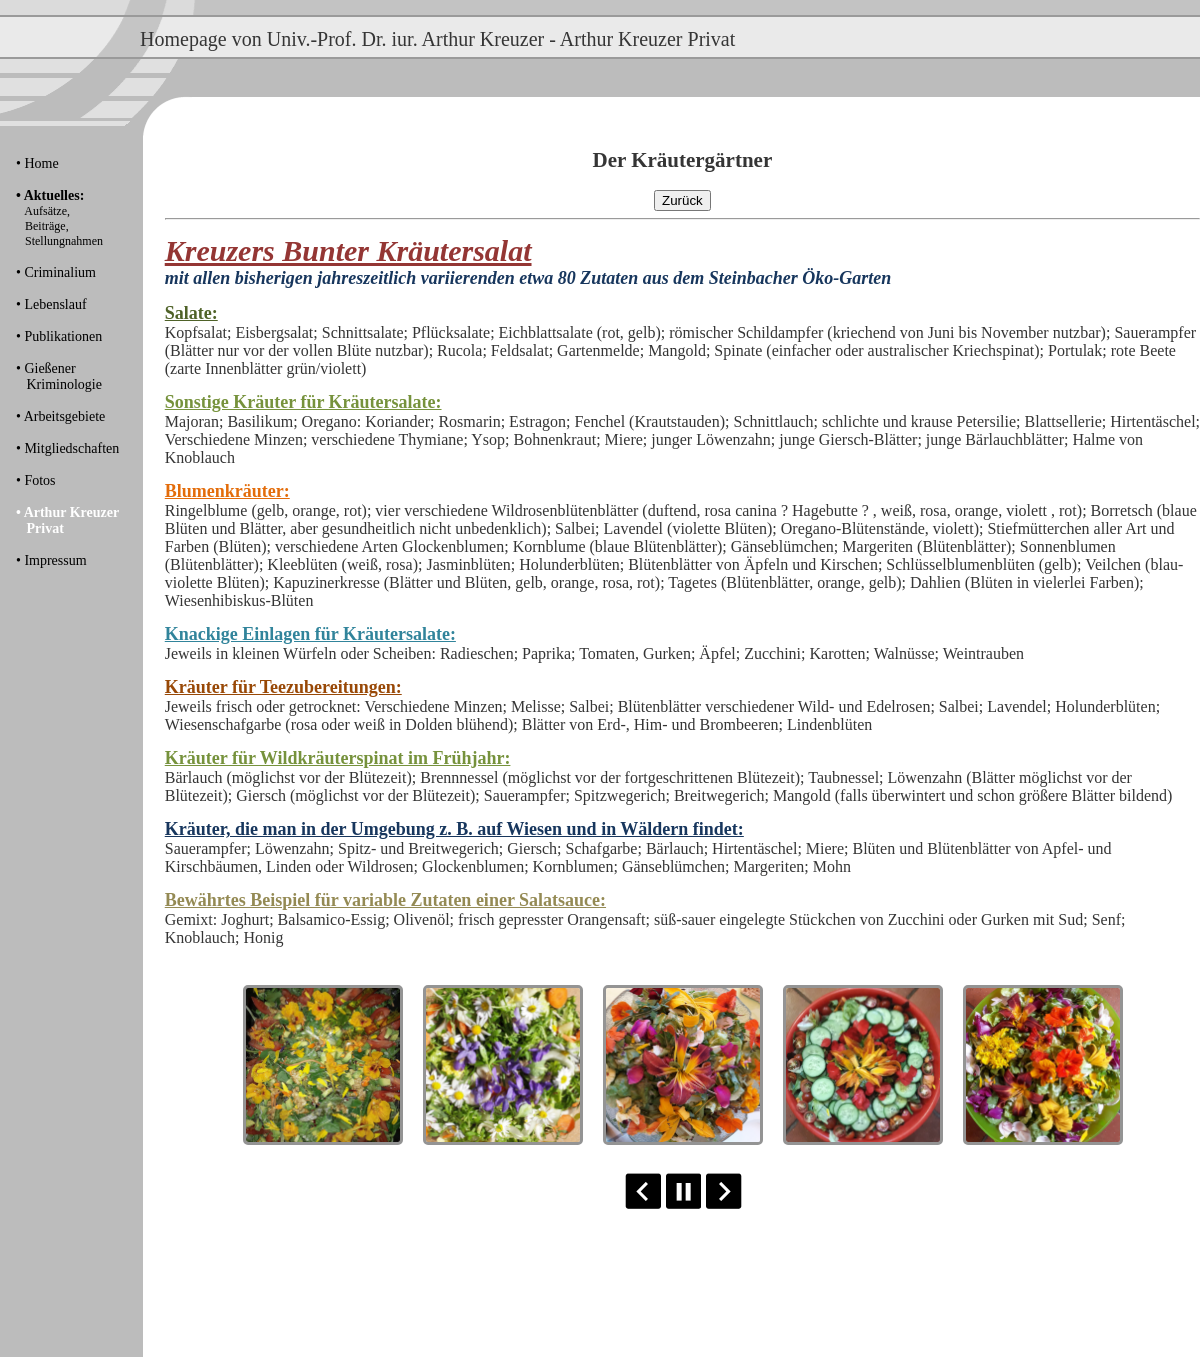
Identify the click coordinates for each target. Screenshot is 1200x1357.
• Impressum (51, 560)
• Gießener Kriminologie (59, 376)
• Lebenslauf (51, 304)
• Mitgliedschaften (67, 448)
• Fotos (36, 480)
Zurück (682, 200)
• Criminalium (56, 272)
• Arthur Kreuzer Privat (67, 520)
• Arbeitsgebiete (60, 416)
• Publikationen (59, 336)
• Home (37, 163)
